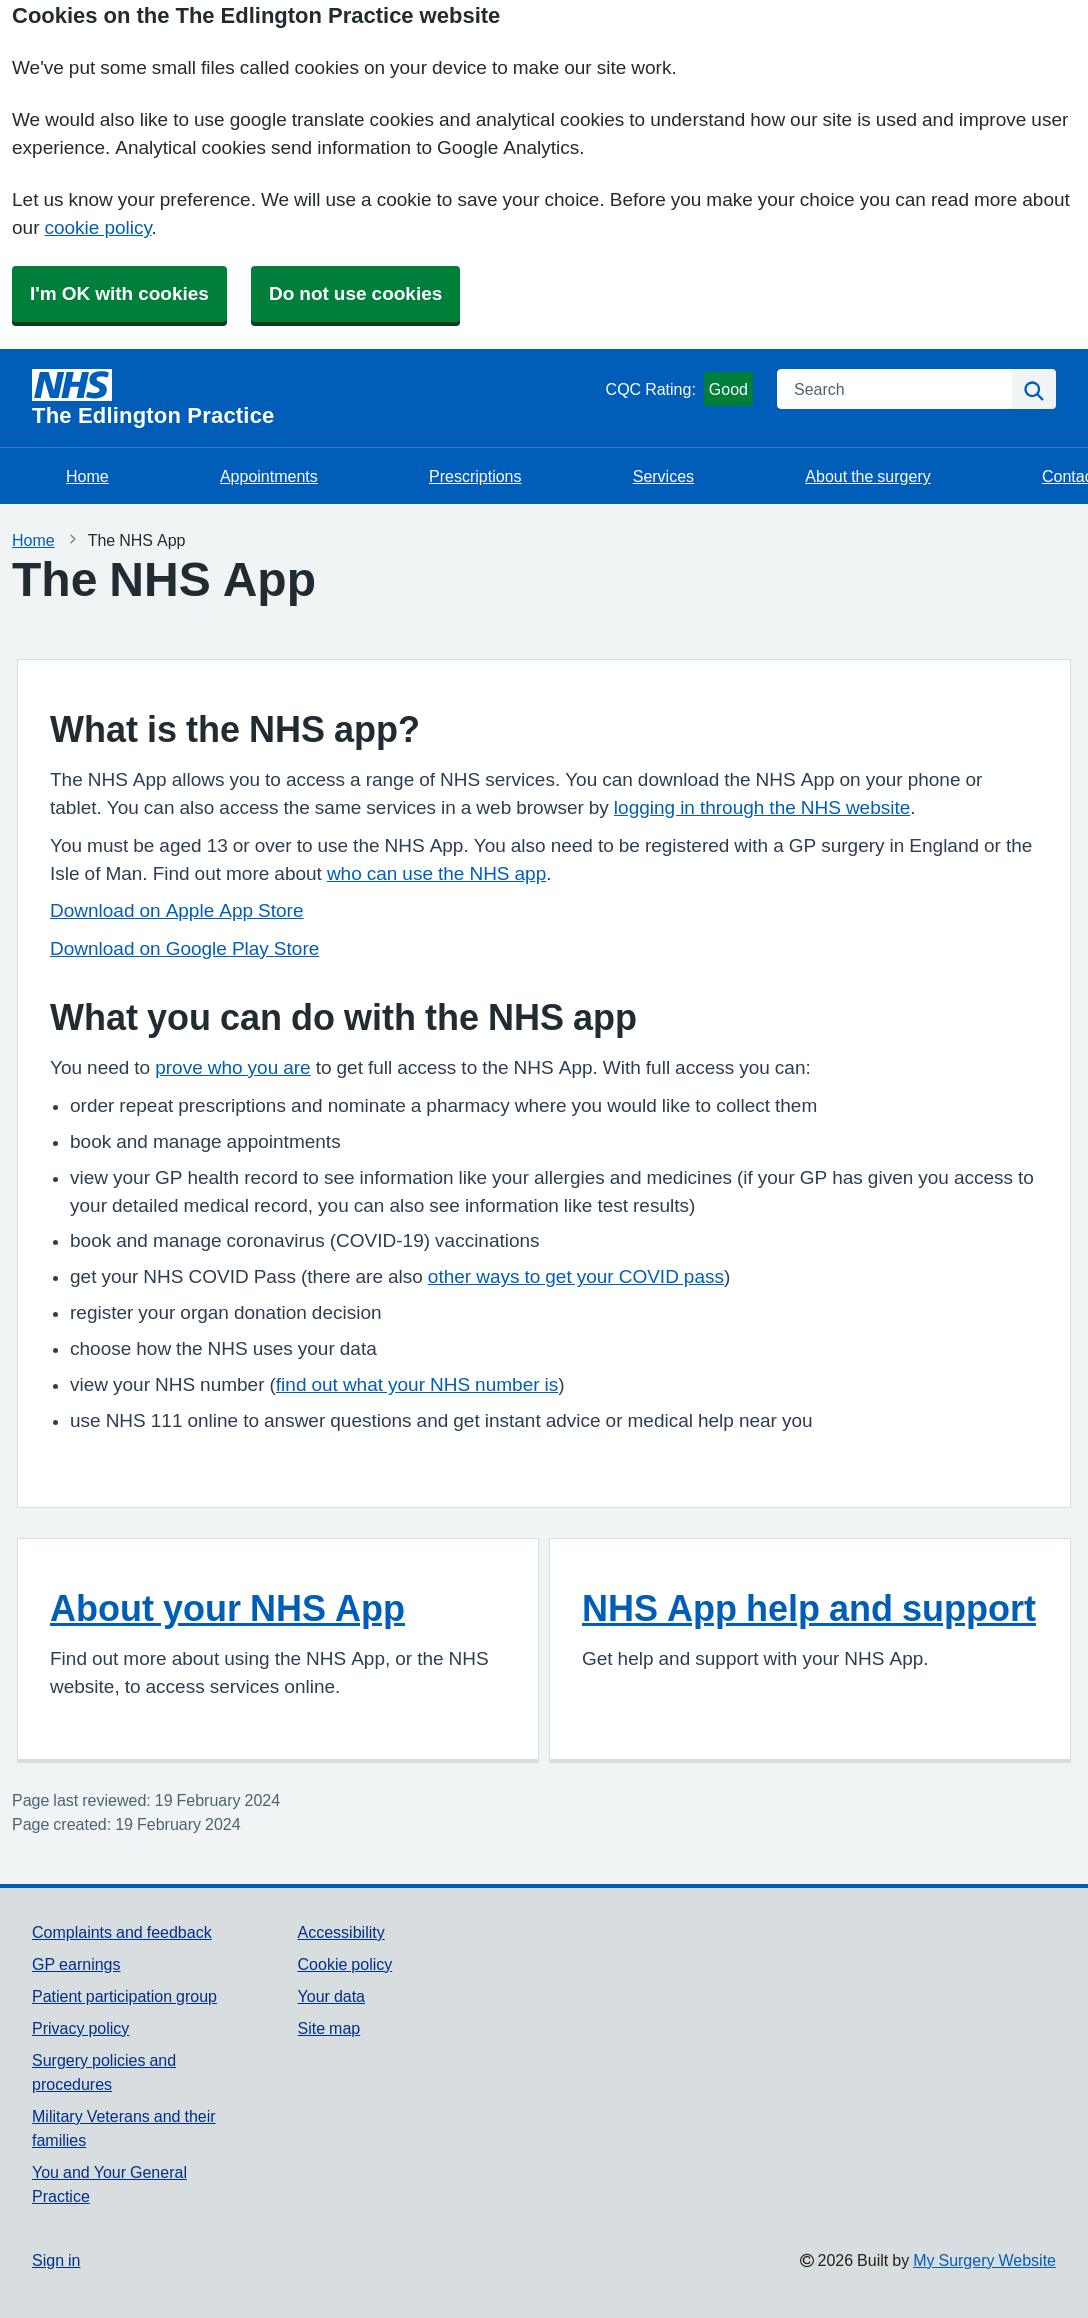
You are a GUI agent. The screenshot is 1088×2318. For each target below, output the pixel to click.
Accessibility (341, 1932)
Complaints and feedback (122, 1932)
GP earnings (76, 1964)
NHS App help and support (809, 1608)
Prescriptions (475, 476)
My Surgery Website (984, 2260)
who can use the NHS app (436, 873)
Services (663, 476)
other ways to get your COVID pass (576, 1276)
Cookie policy (345, 1964)
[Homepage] (315, 398)
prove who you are (232, 1067)
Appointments (269, 476)
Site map (329, 2028)
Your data (331, 1996)
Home (87, 476)
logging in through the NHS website (762, 807)
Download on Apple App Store (176, 910)
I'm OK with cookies (119, 293)
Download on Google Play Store (184, 948)
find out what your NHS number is (417, 1384)
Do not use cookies (355, 293)
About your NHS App (227, 1608)
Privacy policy (80, 2028)
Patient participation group (124, 1996)
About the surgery (867, 476)
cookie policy (97, 227)
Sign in (56, 2260)
